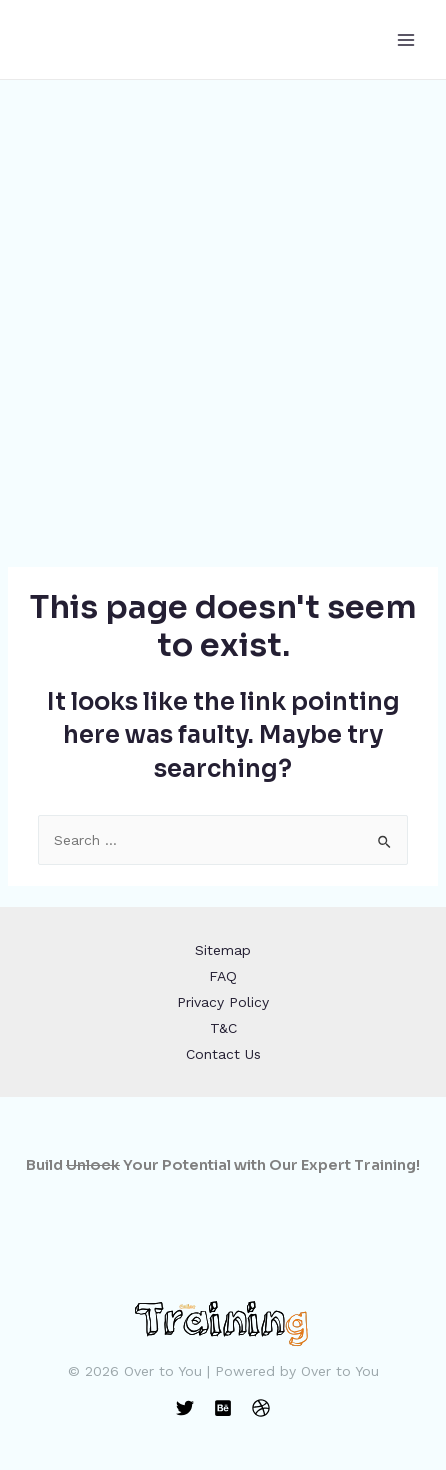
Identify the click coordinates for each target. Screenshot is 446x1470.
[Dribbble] (261, 1408)
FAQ (223, 976)
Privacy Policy (223, 1002)
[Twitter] (185, 1408)
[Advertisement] (223, 313)
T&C (223, 1028)
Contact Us (223, 1054)
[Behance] (223, 1408)
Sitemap (223, 950)
